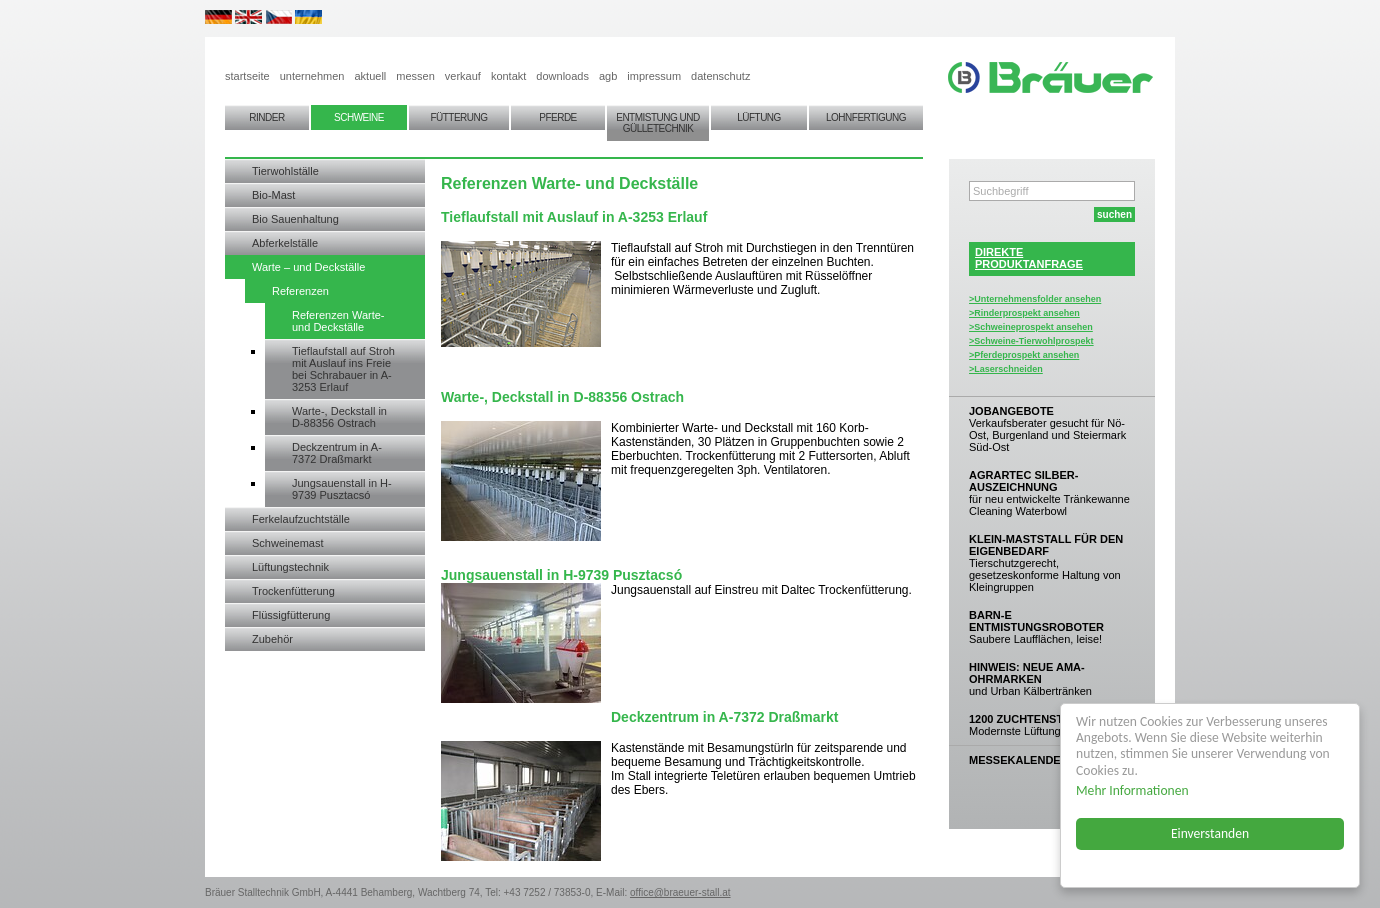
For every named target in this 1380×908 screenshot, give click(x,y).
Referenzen (300, 291)
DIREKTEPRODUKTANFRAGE (1029, 258)
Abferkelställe (285, 243)
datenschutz (720, 76)
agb (608, 76)
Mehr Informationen (1132, 790)
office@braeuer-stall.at (680, 892)
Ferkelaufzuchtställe (301, 519)
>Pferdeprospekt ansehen (1024, 355)
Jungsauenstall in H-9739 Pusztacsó (342, 489)
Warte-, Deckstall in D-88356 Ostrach (339, 417)
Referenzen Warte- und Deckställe (338, 321)
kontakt (508, 76)
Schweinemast (288, 543)
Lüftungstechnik (290, 567)
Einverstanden (1210, 833)
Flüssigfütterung (291, 615)
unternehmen (312, 76)
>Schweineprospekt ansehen (1031, 327)
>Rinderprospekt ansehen (1024, 313)
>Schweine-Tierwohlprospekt (1031, 341)
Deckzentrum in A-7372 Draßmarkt (337, 453)
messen (415, 76)
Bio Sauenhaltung (295, 219)
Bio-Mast (273, 195)
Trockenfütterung (293, 591)
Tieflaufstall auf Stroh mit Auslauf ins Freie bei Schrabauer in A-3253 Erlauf (343, 369)
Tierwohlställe (285, 171)
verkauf (463, 76)
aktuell (370, 76)
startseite (247, 76)
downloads (562, 76)
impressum (654, 76)
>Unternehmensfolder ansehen (1035, 299)
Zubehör (272, 639)
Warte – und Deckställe (308, 267)
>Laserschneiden (1006, 369)
